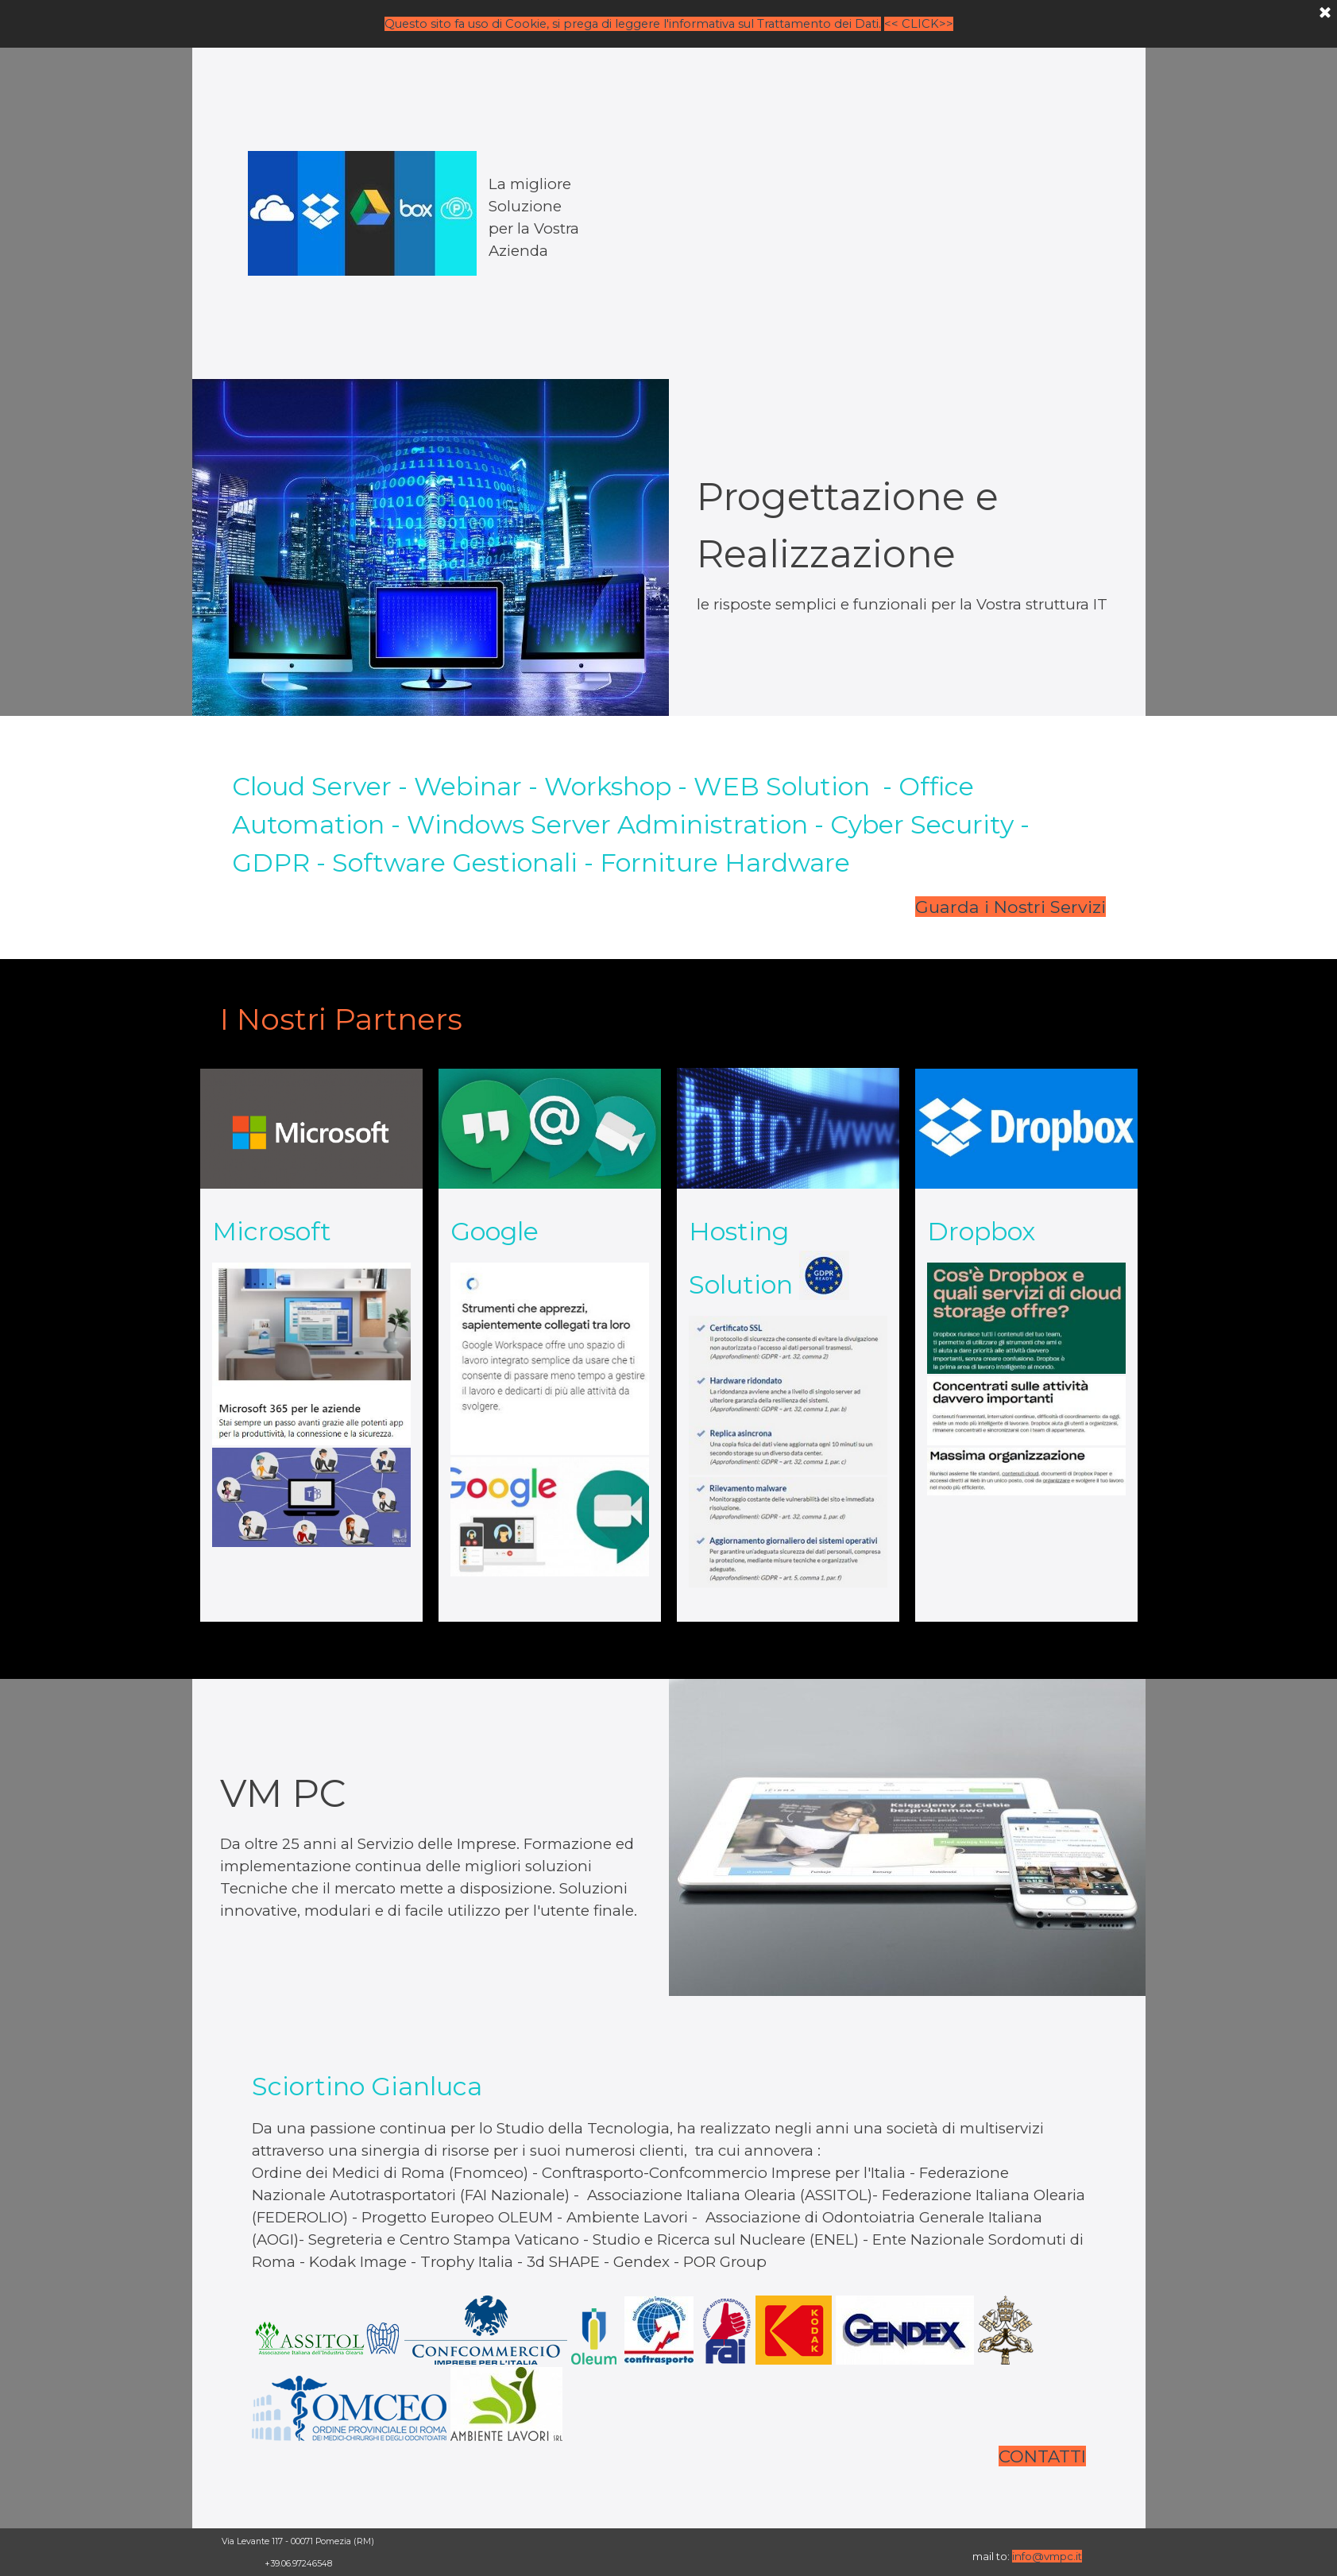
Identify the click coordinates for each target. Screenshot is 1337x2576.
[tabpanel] (430, 213)
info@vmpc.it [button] (1047, 2556)
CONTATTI (1042, 2456)
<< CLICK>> (918, 23)
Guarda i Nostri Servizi (1010, 906)
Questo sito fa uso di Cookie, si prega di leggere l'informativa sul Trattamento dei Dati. (632, 23)
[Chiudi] (1325, 12)
